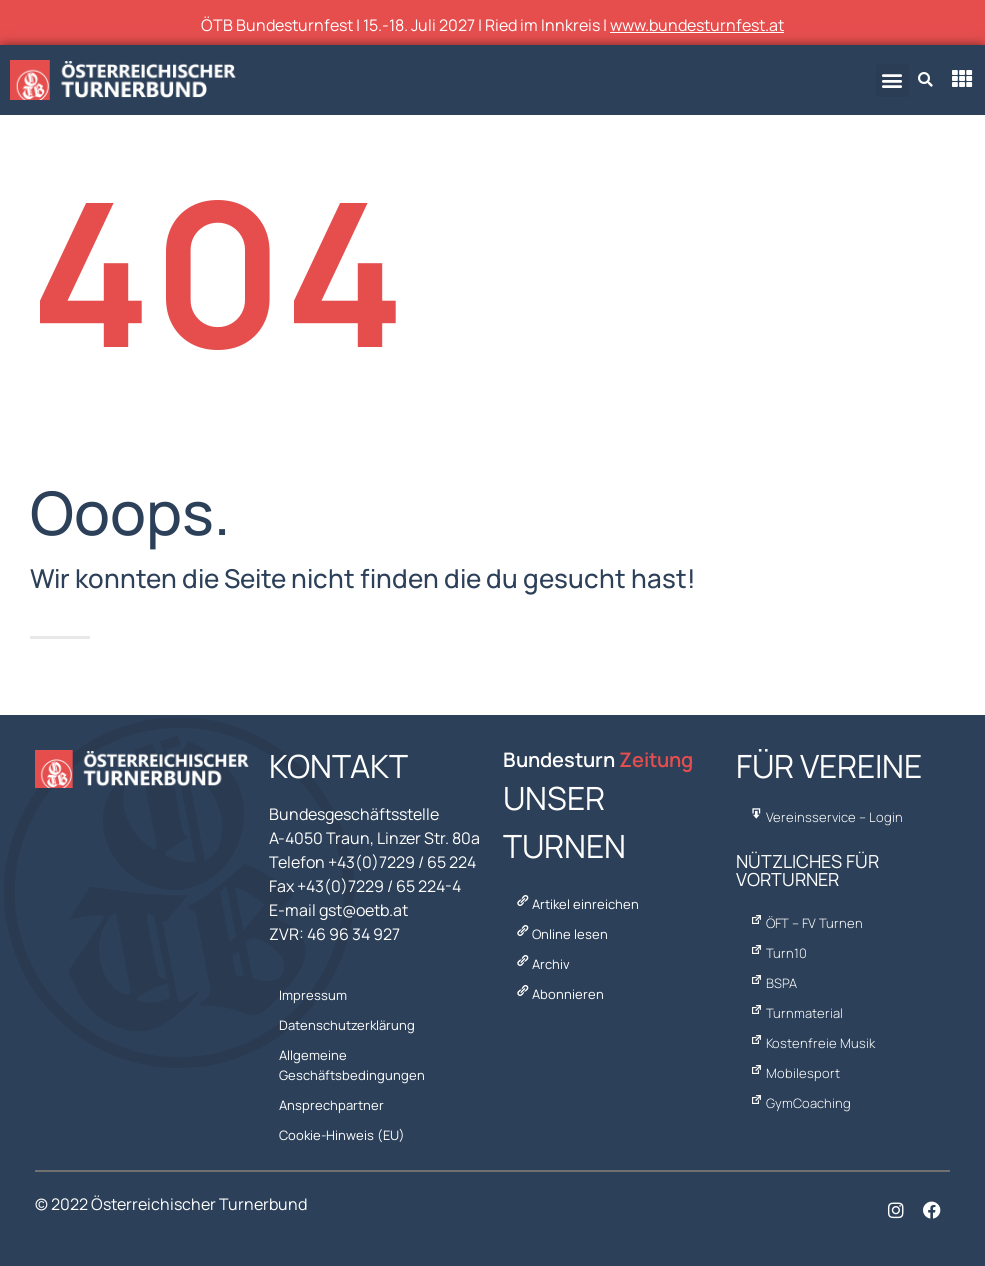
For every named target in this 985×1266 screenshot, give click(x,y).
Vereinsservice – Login (824, 817)
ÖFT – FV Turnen (804, 923)
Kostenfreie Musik (810, 1043)
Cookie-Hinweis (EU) (342, 1135)
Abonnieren (559, 994)
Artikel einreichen (576, 904)
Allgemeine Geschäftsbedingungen (352, 1065)
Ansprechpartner (331, 1105)
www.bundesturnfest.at (697, 25)
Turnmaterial (794, 1013)
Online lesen (561, 934)
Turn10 (776, 953)
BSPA (771, 983)
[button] (892, 80)
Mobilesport (793, 1073)
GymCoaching (798, 1103)
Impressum (313, 995)
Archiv (542, 964)
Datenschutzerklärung (347, 1025)
